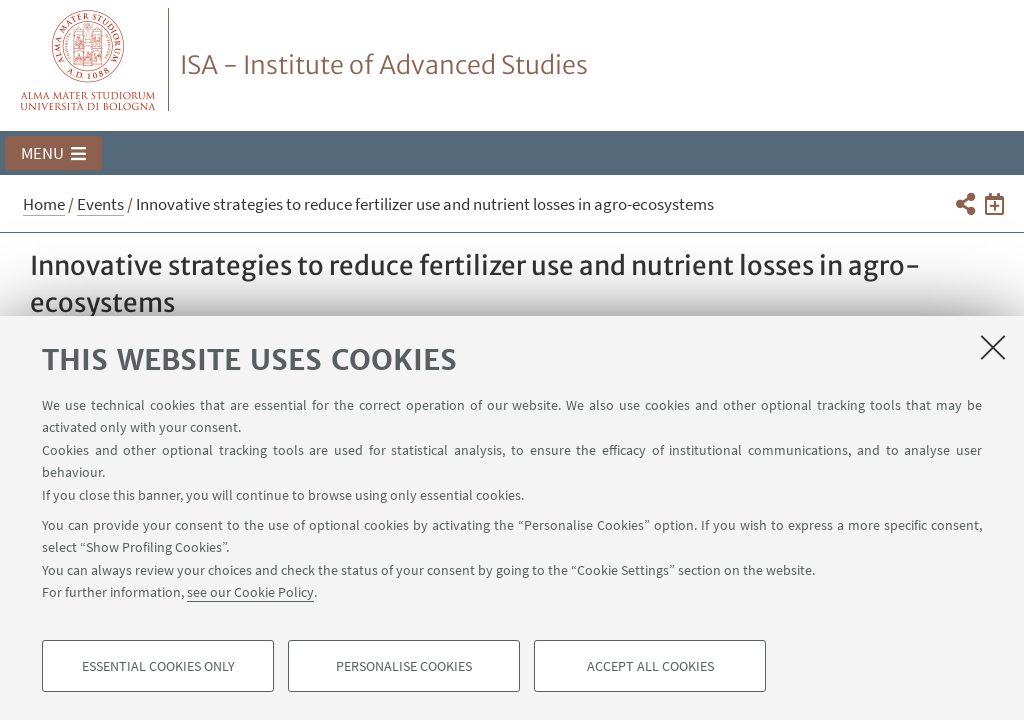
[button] (53, 153)
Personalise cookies (404, 666)
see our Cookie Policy (250, 592)
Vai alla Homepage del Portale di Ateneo (88, 59)
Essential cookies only (158, 666)
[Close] (993, 347)
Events (100, 204)
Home (44, 204)
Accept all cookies (650, 666)
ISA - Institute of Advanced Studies (384, 65)
